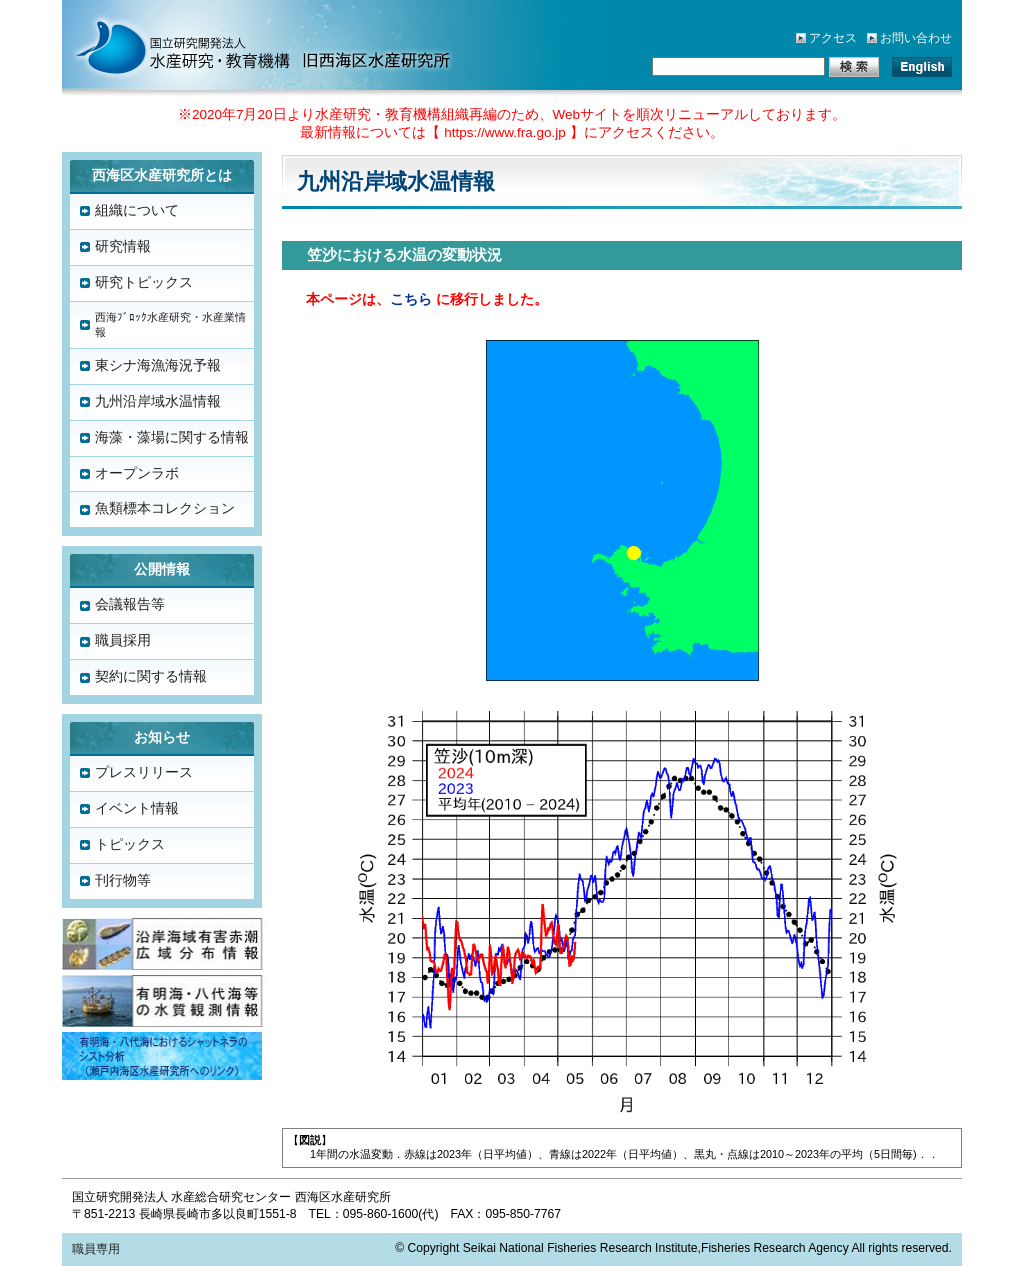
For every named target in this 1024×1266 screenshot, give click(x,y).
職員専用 (96, 1249)
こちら (411, 299)
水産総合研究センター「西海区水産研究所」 (242, 45)
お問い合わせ (916, 38)
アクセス (833, 38)
